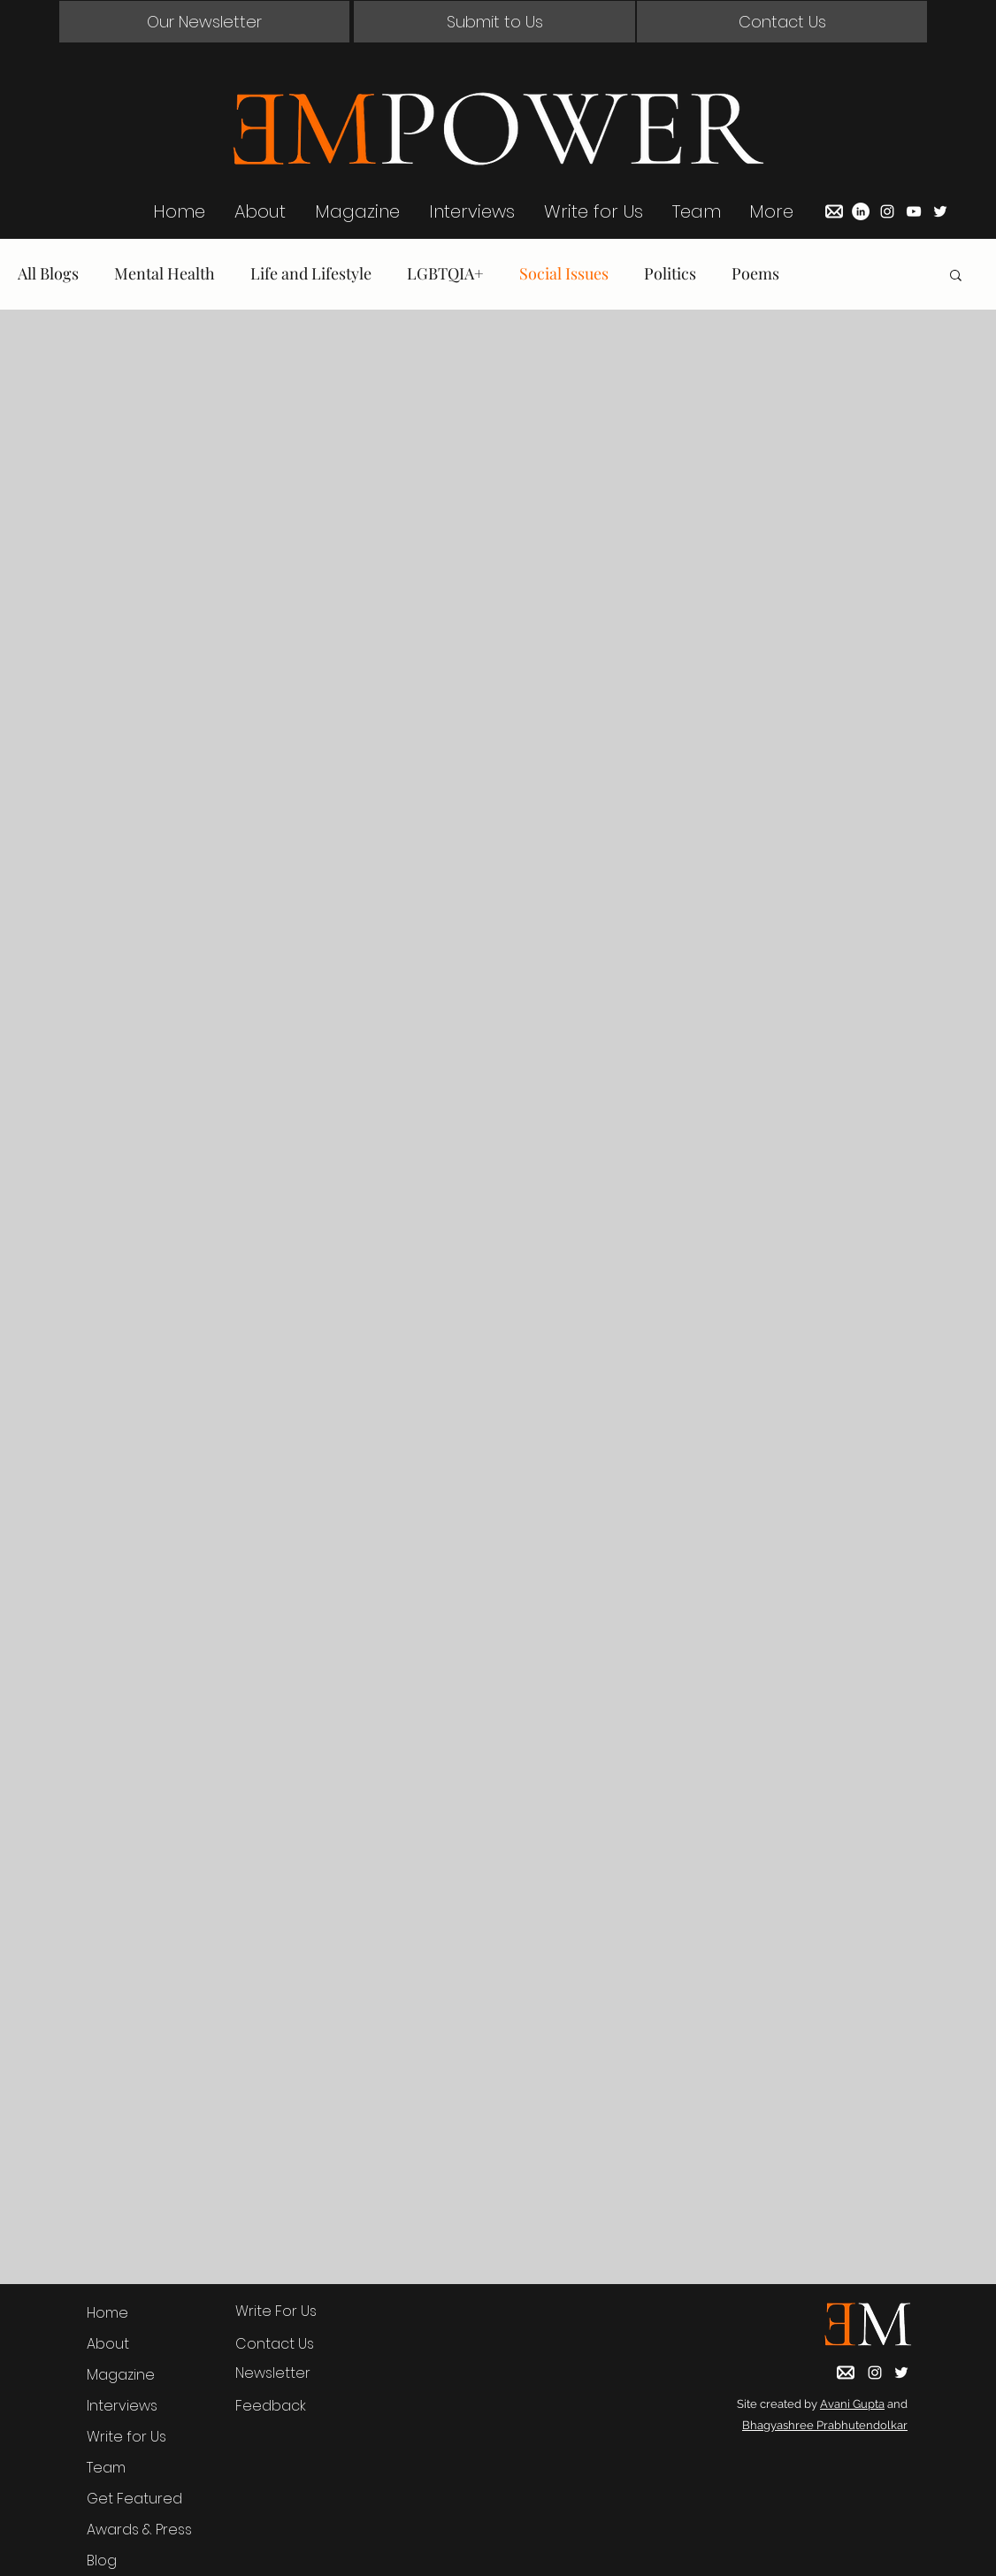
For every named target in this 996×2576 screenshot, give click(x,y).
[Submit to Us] (494, 21)
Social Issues (564, 273)
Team (106, 2467)
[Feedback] (290, 2406)
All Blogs (48, 273)
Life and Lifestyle (311, 273)
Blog (102, 2560)
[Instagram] (887, 211)
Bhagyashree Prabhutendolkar (825, 2425)
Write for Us (126, 2436)
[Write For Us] (290, 2311)
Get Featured (134, 2498)
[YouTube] (914, 211)
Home (107, 2313)
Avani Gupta (852, 2404)
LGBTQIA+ (445, 273)
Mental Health (164, 273)
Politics (670, 273)
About (108, 2344)
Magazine (121, 2375)
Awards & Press (139, 2529)
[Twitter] (940, 211)
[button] (204, 21)
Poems (755, 273)
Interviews (122, 2406)
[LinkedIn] (861, 211)
